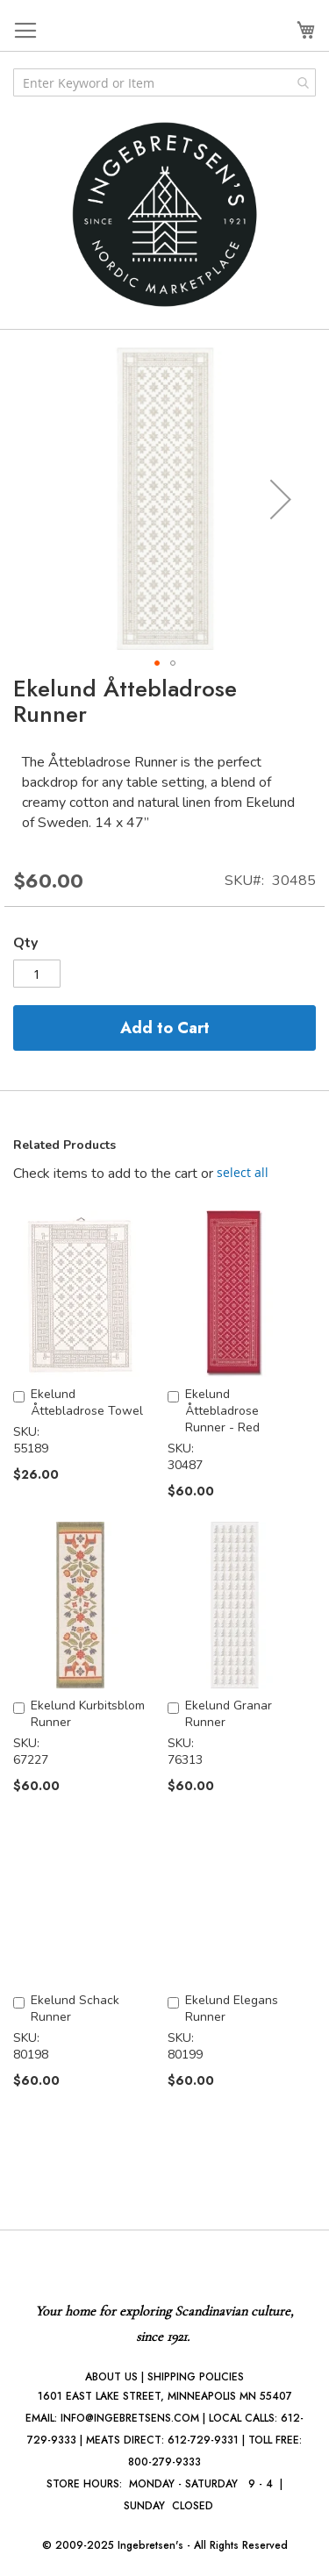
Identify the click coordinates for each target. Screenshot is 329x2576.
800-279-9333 (164, 2462)
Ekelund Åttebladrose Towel (87, 1402)
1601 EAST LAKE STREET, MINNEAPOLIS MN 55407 (165, 2396)
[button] (281, 498)
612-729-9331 (203, 2440)
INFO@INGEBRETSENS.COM (130, 2418)
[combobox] (164, 82)
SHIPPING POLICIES (195, 2377)
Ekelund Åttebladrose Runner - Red (222, 1411)
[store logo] (165, 214)
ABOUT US (111, 2377)
